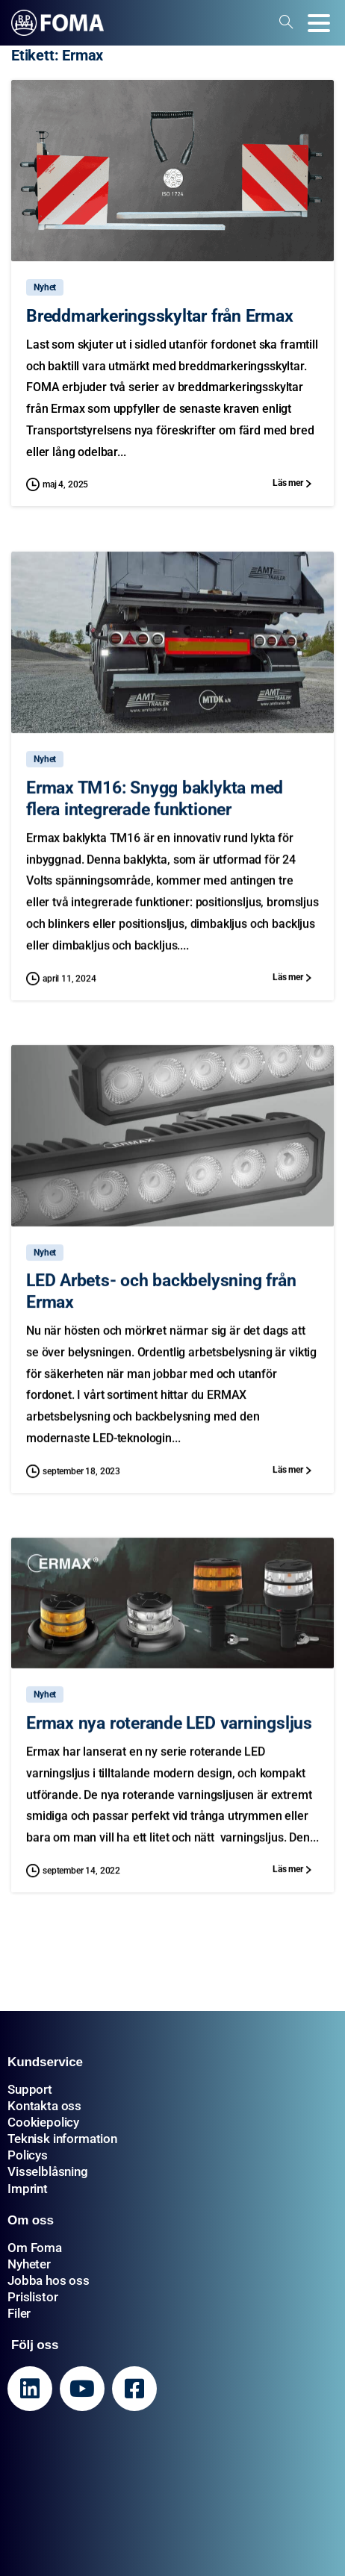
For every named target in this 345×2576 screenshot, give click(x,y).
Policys (27, 2155)
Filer (19, 2313)
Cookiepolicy (43, 2122)
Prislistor (32, 2296)
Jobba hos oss (48, 2280)
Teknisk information (62, 2138)
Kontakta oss (44, 2105)
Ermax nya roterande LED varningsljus (169, 1731)
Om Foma (34, 2247)
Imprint (27, 2188)
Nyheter (29, 2264)
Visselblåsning (47, 2171)
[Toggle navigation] (319, 23)
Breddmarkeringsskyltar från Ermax (159, 315)
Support (29, 2089)
